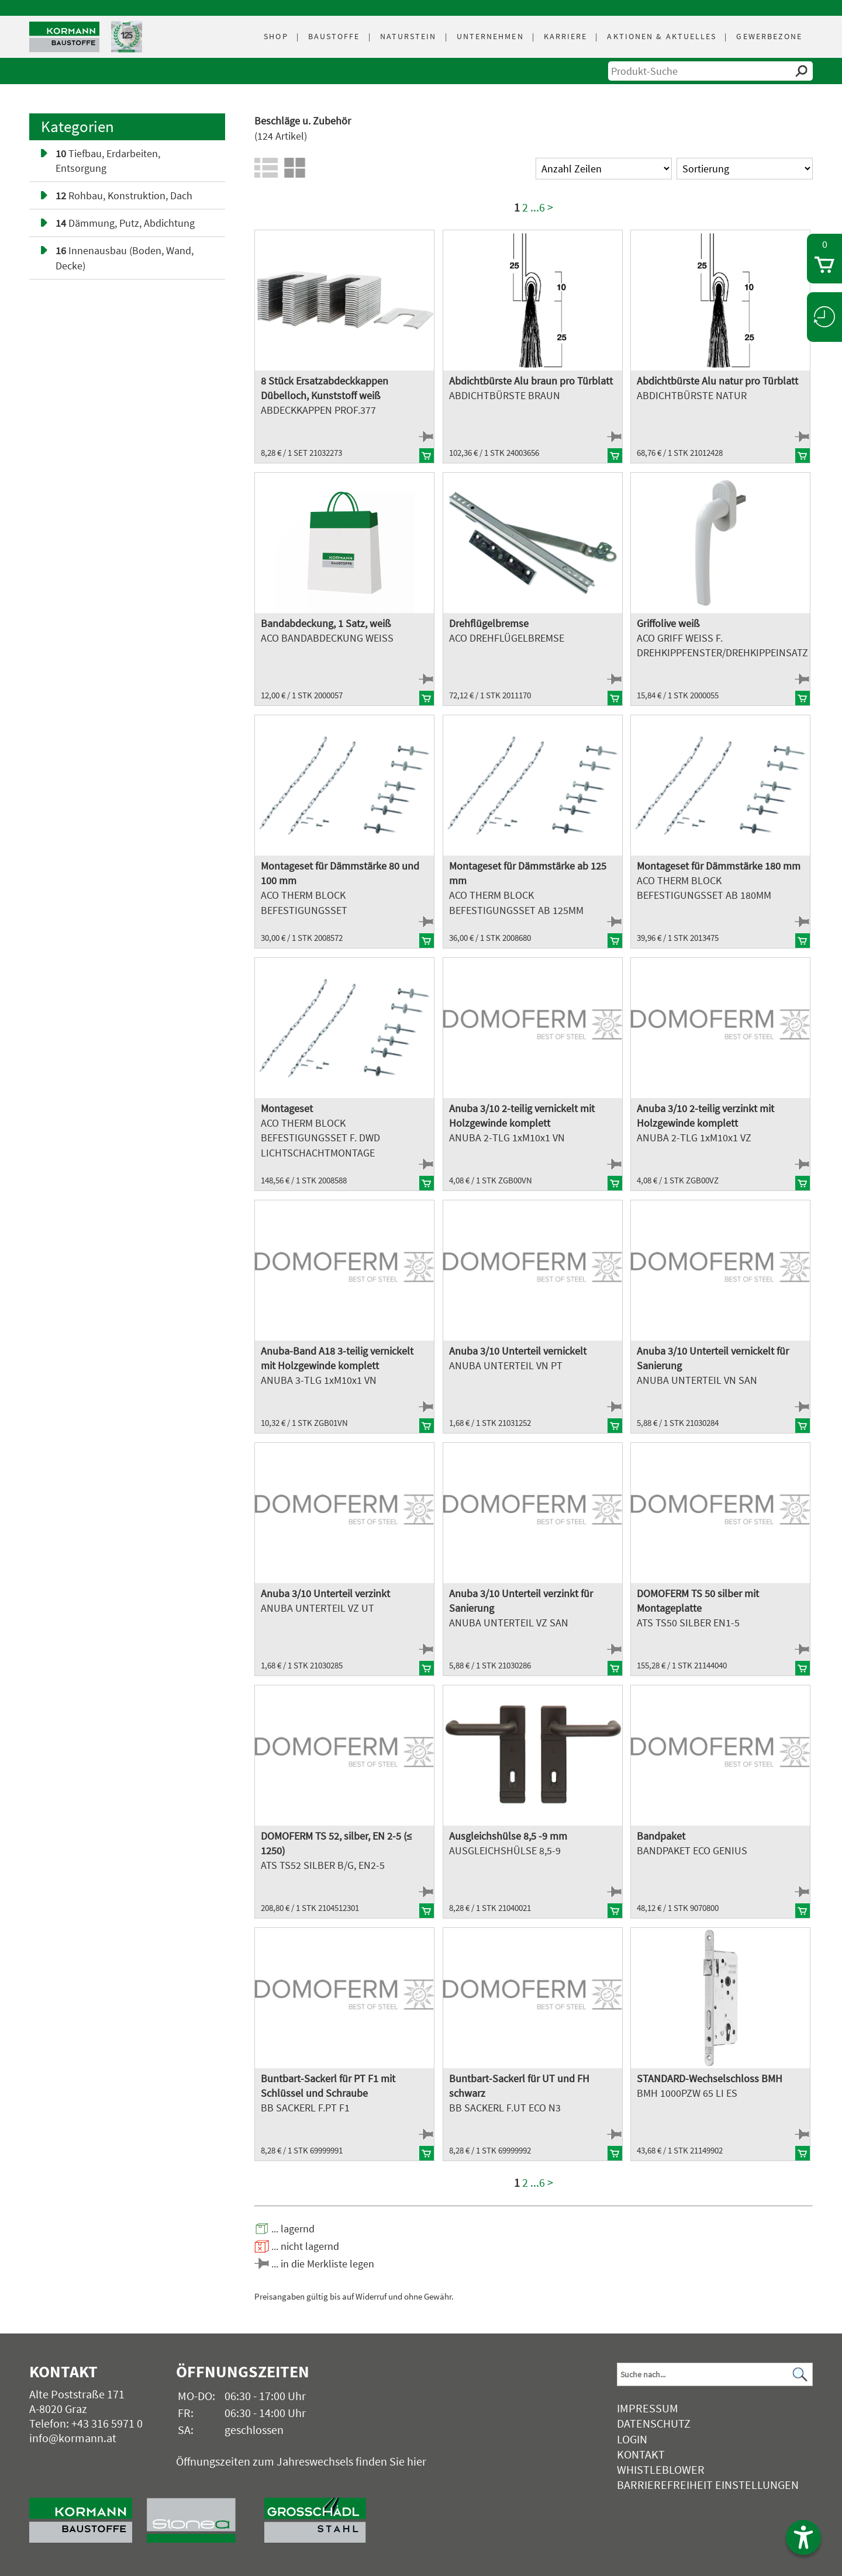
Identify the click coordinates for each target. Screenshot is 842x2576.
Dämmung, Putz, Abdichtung (125, 223)
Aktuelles (661, 36)
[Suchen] (800, 2374)
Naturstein (408, 36)
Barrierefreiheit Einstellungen (708, 2484)
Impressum (647, 2408)
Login (632, 2439)
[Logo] (64, 37)
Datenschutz (654, 2423)
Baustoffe (334, 36)
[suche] (710, 71)
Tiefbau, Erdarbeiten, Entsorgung (108, 161)
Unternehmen (490, 36)
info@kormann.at (72, 2437)
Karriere (566, 36)
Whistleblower (661, 2469)
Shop (276, 36)
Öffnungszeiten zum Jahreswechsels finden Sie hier (301, 2461)
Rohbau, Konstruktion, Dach (124, 195)
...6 (537, 207)
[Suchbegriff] (715, 2374)
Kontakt (641, 2454)
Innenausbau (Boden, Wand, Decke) (125, 258)
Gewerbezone (769, 36)
